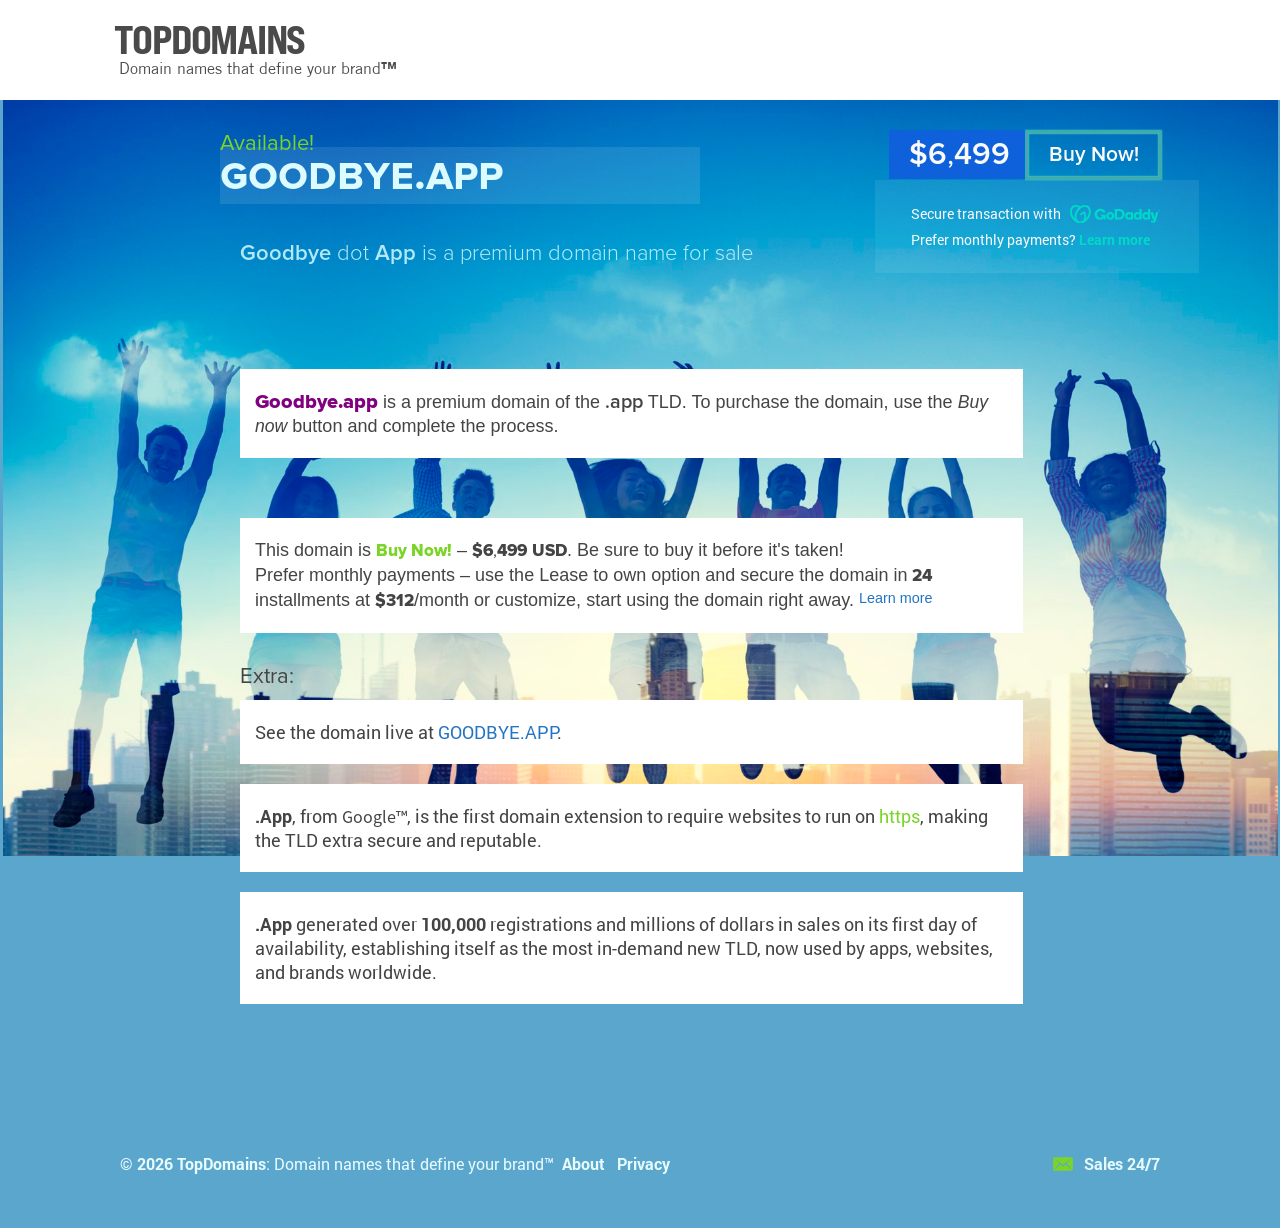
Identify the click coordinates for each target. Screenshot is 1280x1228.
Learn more (1114, 239)
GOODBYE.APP (497, 732)
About (583, 1163)
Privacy (643, 1163)
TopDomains (221, 1163)
